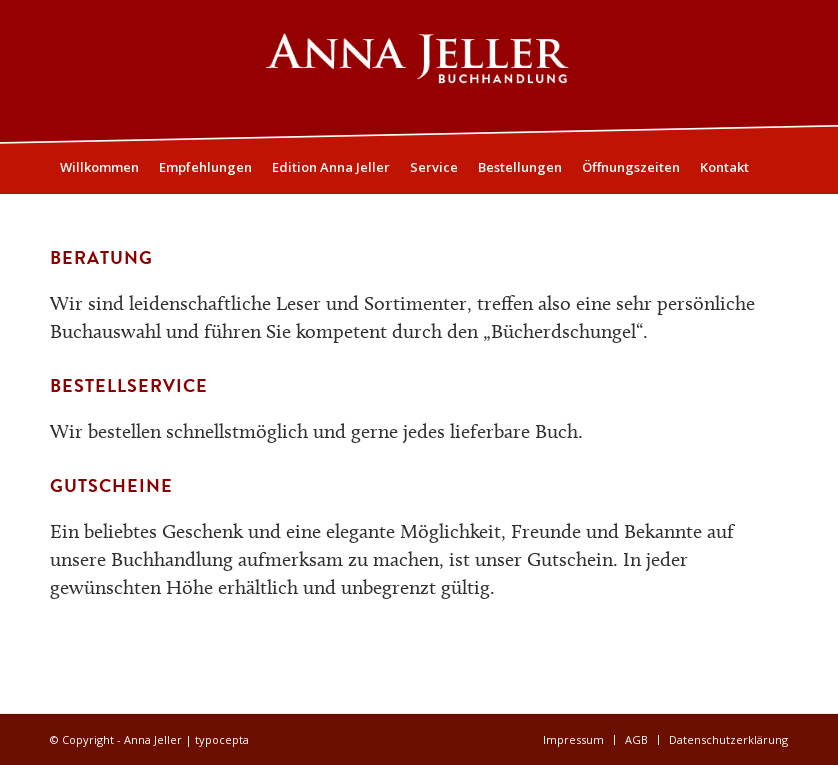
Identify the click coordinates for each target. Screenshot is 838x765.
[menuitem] (99, 167)
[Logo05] (419, 71)
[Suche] (776, 217)
